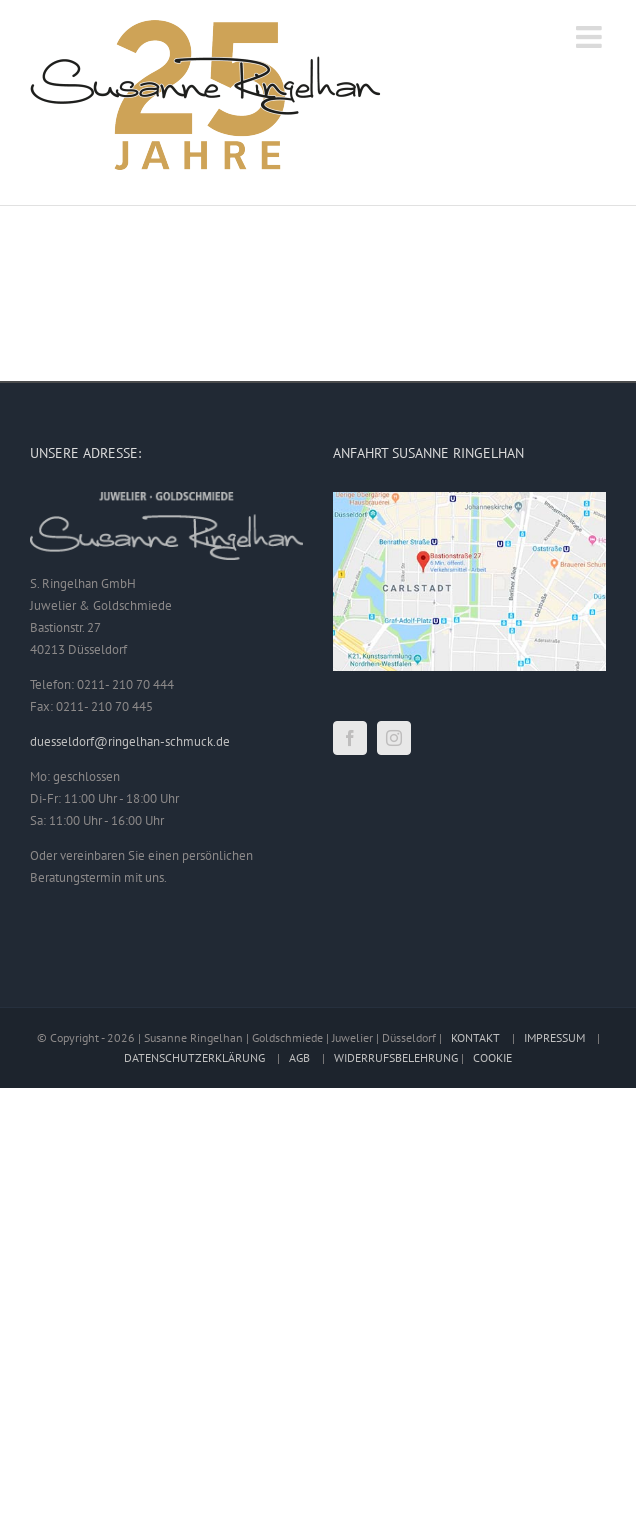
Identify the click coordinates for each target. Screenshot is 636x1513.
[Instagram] (394, 738)
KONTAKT (475, 1037)
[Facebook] (350, 738)
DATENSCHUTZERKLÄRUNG (194, 1057)
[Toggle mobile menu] (591, 37)
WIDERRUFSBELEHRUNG (396, 1057)
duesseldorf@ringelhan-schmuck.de (130, 741)
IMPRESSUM (554, 1037)
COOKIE (492, 1057)
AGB (299, 1057)
